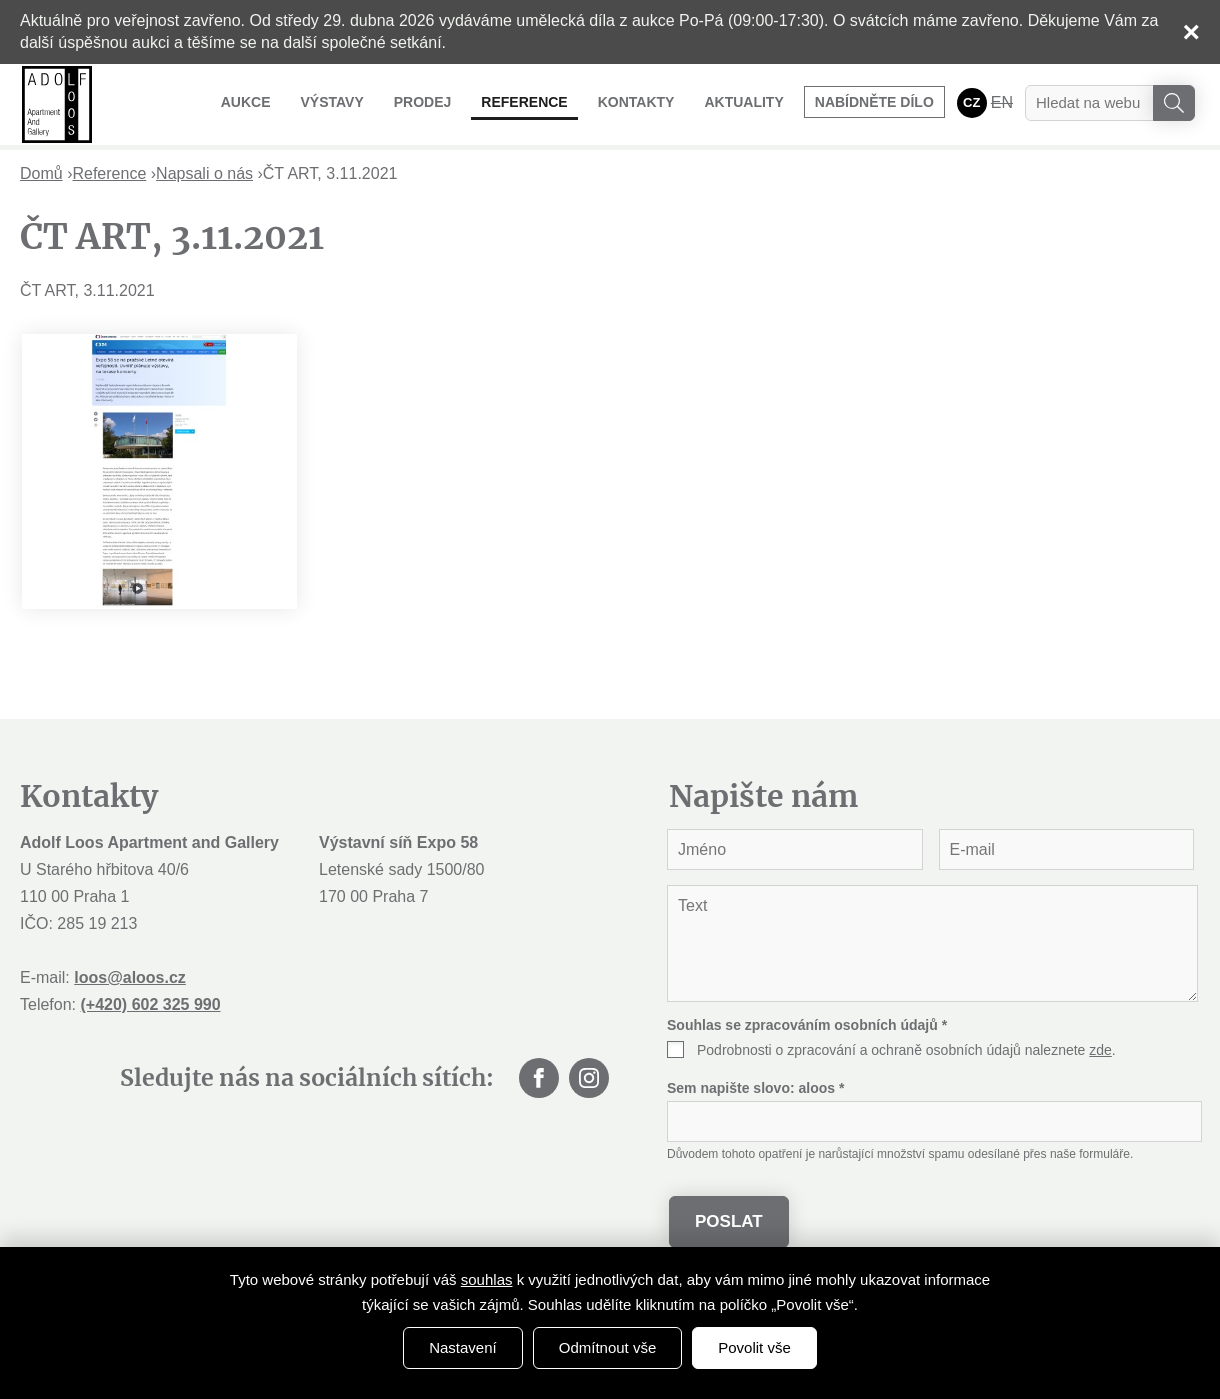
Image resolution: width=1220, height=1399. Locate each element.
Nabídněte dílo (874, 102)
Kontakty (636, 102)
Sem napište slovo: (755, 1088)
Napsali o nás (204, 173)
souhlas (487, 1279)
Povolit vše (754, 1347)
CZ (971, 102)
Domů (41, 173)
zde (1100, 1050)
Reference (524, 102)
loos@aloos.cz (130, 977)
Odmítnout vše (608, 1347)
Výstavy (331, 102)
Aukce (246, 102)
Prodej (423, 102)
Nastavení (463, 1347)
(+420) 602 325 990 (150, 1004)
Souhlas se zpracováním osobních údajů (807, 1025)
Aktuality (743, 102)
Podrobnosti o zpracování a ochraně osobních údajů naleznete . (906, 1050)
